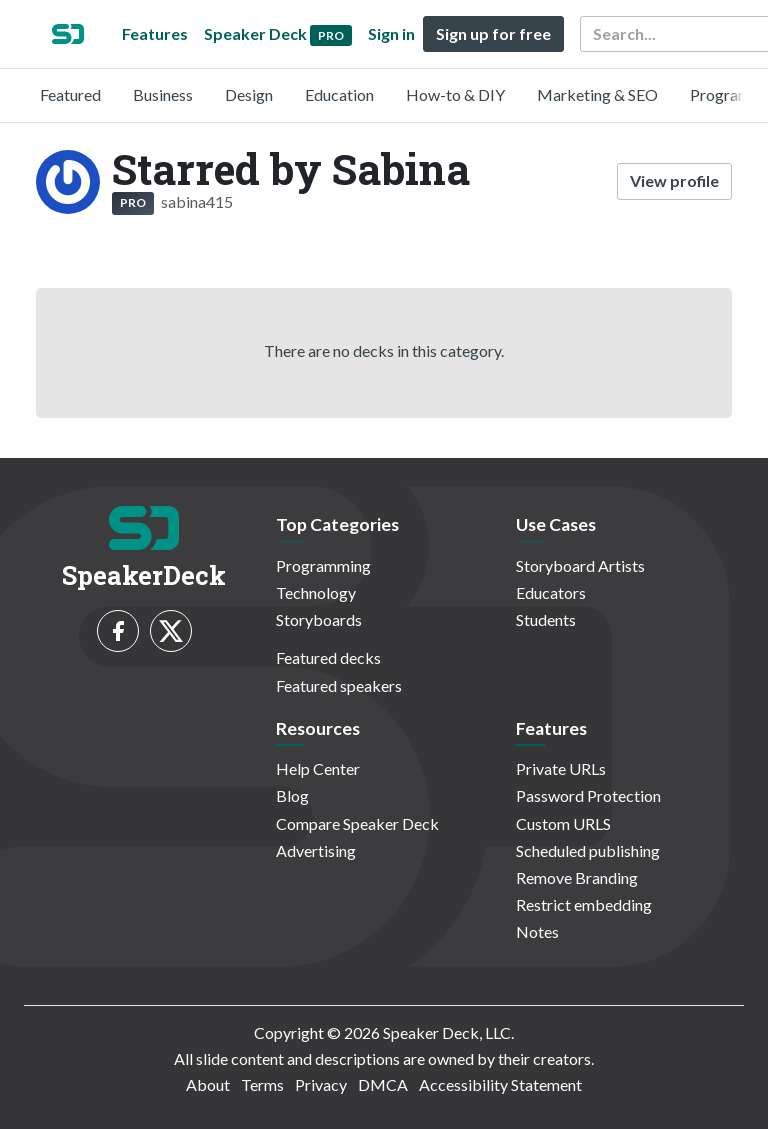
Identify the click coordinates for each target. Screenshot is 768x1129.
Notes (537, 931)
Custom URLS (563, 823)
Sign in (391, 33)
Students (546, 619)
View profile (674, 180)
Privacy (321, 1084)
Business (163, 94)
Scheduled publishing (588, 850)
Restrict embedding (584, 904)
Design (249, 94)
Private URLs (561, 768)
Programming (323, 565)
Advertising (316, 850)
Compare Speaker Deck (357, 823)
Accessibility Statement (500, 1084)
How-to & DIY (455, 94)
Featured (70, 94)
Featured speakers (339, 685)
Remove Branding (577, 877)
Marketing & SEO (597, 94)
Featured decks (328, 657)
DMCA (383, 1084)
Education (339, 94)
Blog (292, 795)
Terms (262, 1084)
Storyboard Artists (580, 565)
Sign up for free (493, 33)
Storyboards (319, 619)
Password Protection (588, 795)
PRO (133, 202)
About (208, 1084)
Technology (316, 592)
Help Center (318, 768)
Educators (551, 592)
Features (155, 33)
